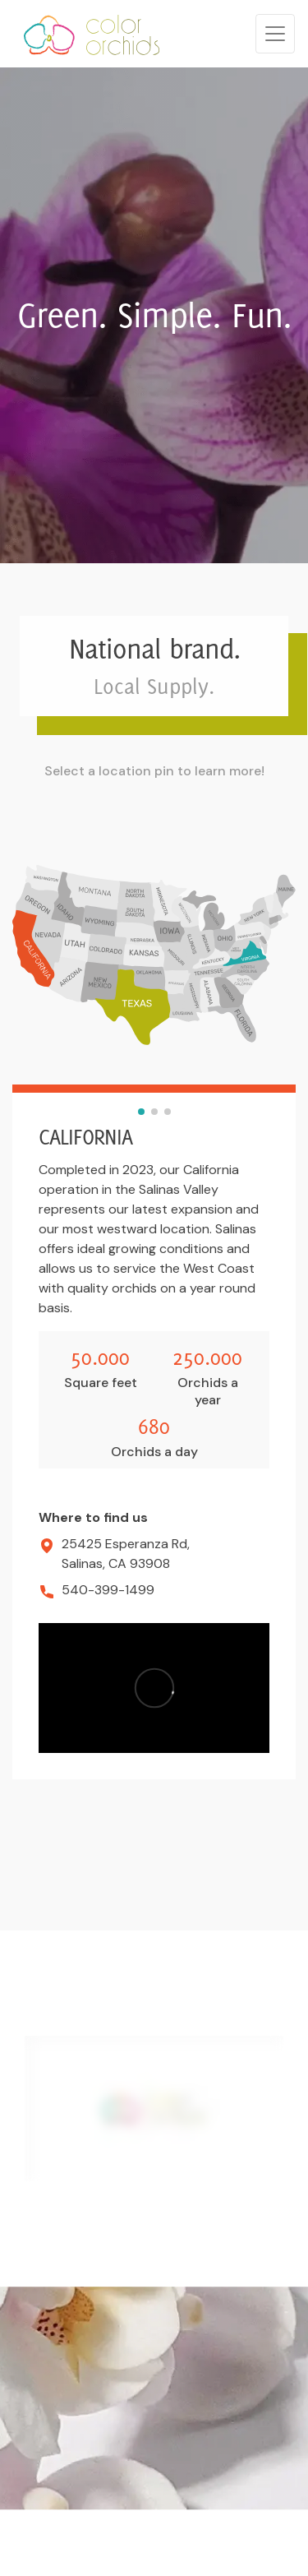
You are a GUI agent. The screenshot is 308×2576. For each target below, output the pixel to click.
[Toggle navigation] (275, 33)
